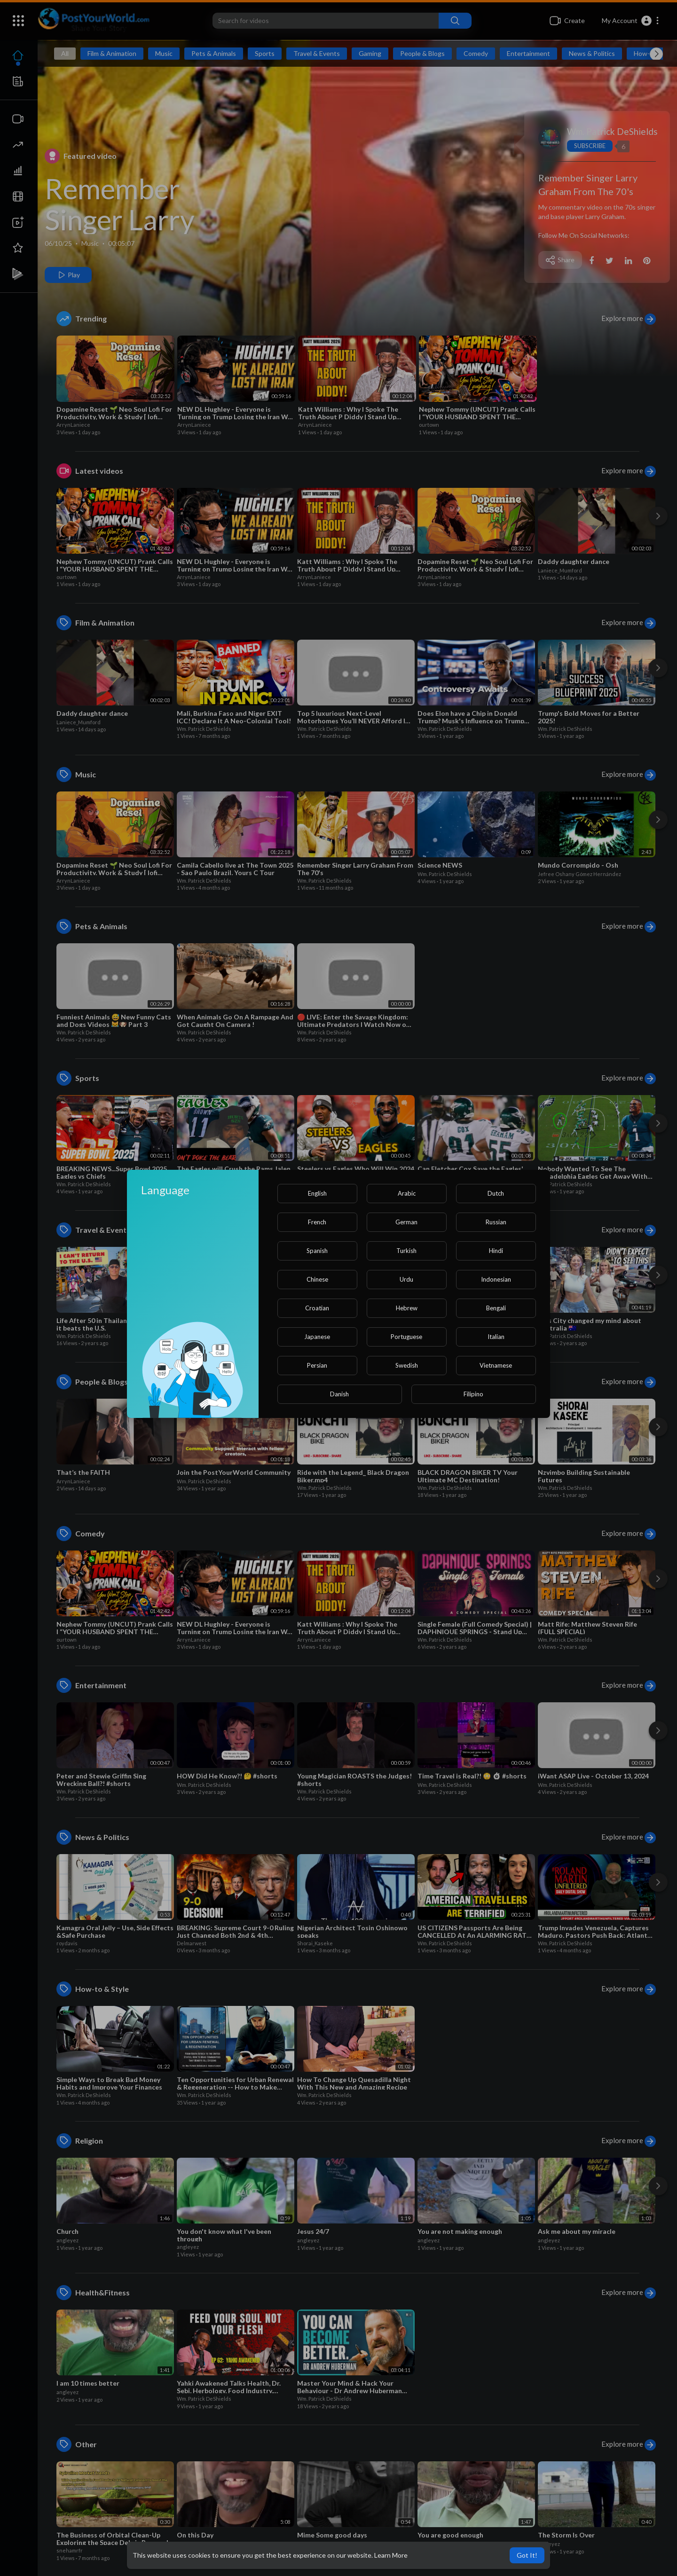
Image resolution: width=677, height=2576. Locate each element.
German (406, 1222)
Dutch (496, 1193)
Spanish (317, 1250)
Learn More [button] (391, 2555)
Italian (496, 1336)
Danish (339, 1394)
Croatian (317, 1308)
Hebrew (406, 1308)
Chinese (317, 1279)
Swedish (406, 1365)
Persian (317, 1365)
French (317, 1222)
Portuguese (406, 1336)
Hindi (496, 1250)
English (317, 1193)
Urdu (406, 1279)
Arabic (407, 1193)
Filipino (473, 1394)
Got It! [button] (527, 2555)
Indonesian (496, 1279)
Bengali (496, 1308)
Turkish (406, 1250)
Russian (496, 1222)
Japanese (317, 1336)
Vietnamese (496, 1365)
